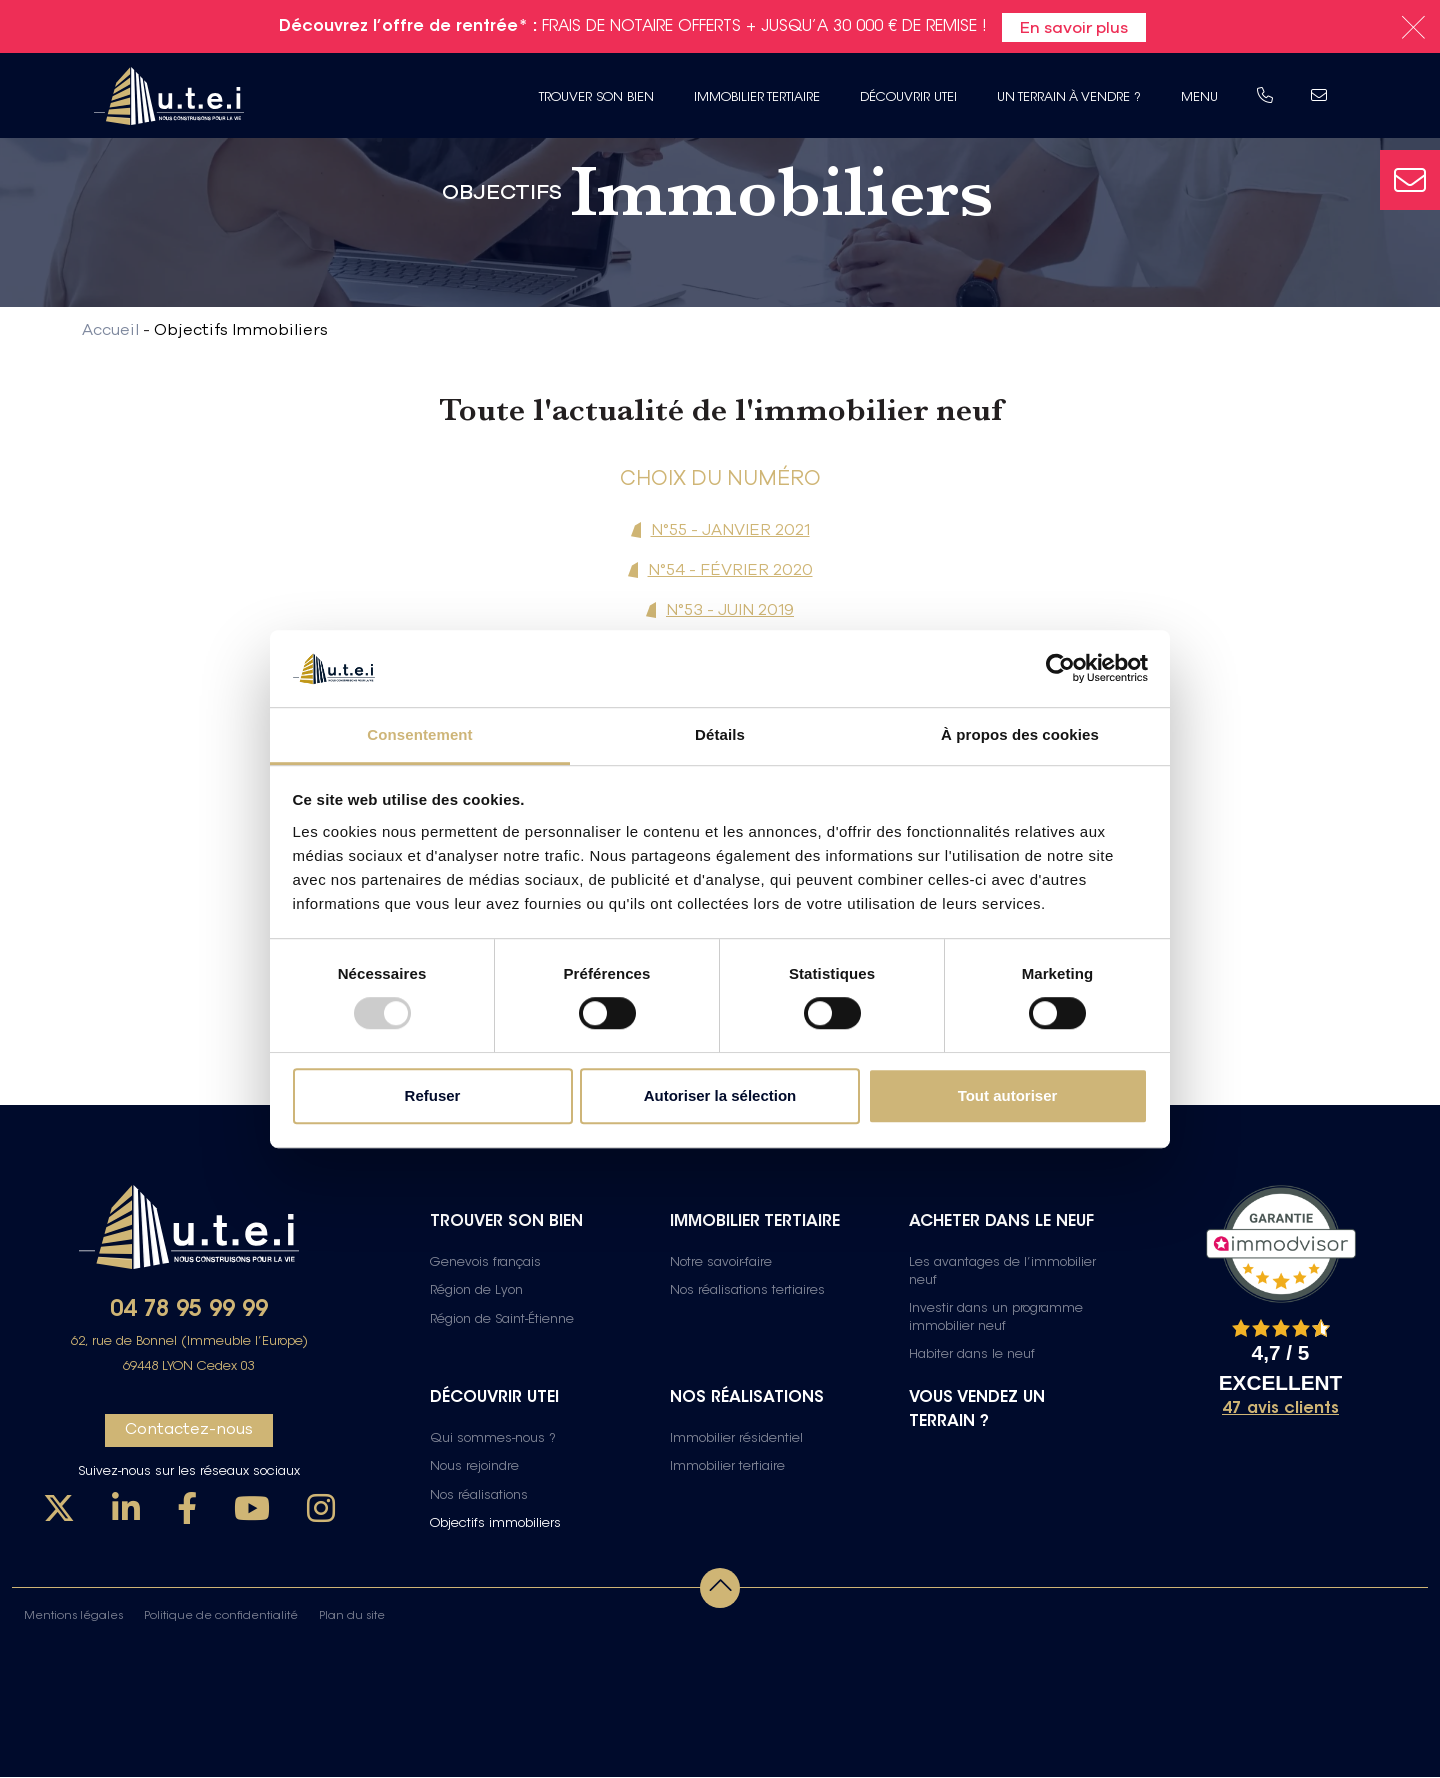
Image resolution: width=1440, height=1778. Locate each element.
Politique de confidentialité (221, 1617)
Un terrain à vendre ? (1065, 97)
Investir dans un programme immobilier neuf (996, 1319)
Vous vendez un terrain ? (977, 1411)
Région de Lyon (476, 1292)
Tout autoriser (1008, 1095)
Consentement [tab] (419, 734)
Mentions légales (73, 1617)
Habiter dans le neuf (972, 1356)
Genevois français (485, 1264)
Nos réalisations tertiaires (747, 1292)
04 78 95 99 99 (189, 1311)
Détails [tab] (720, 734)
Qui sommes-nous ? (493, 1440)
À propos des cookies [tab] (1020, 734)
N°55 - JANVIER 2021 (730, 529)
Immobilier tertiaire (753, 97)
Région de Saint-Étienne (502, 1321)
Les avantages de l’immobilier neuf (1002, 1273)
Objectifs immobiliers (495, 1525)
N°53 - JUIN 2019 (730, 609)
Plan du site (352, 1617)
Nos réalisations (479, 1497)
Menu (1195, 97)
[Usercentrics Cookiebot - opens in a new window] (1060, 669)
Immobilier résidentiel (736, 1440)
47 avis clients (1280, 1410)
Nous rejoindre (474, 1469)
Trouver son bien (592, 97)
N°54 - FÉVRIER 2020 (730, 569)
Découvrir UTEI (904, 97)
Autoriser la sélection (720, 1095)
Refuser (433, 1095)
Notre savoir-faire (721, 1264)
